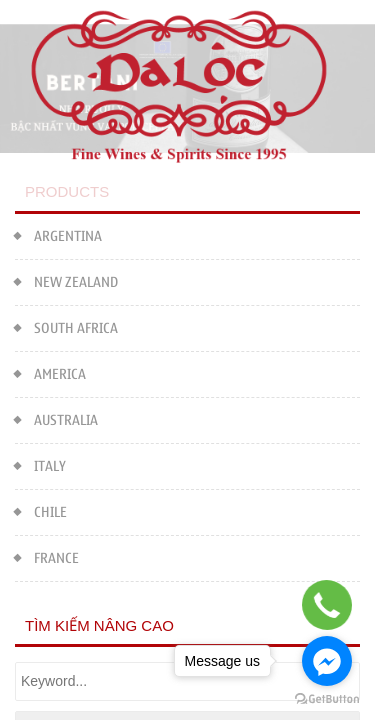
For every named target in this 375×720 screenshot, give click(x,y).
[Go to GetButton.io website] (327, 699)
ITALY (40, 464)
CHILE (41, 510)
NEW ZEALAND (66, 280)
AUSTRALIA (56, 418)
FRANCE (47, 556)
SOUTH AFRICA (66, 326)
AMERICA (50, 372)
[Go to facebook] (327, 661)
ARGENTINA (58, 234)
